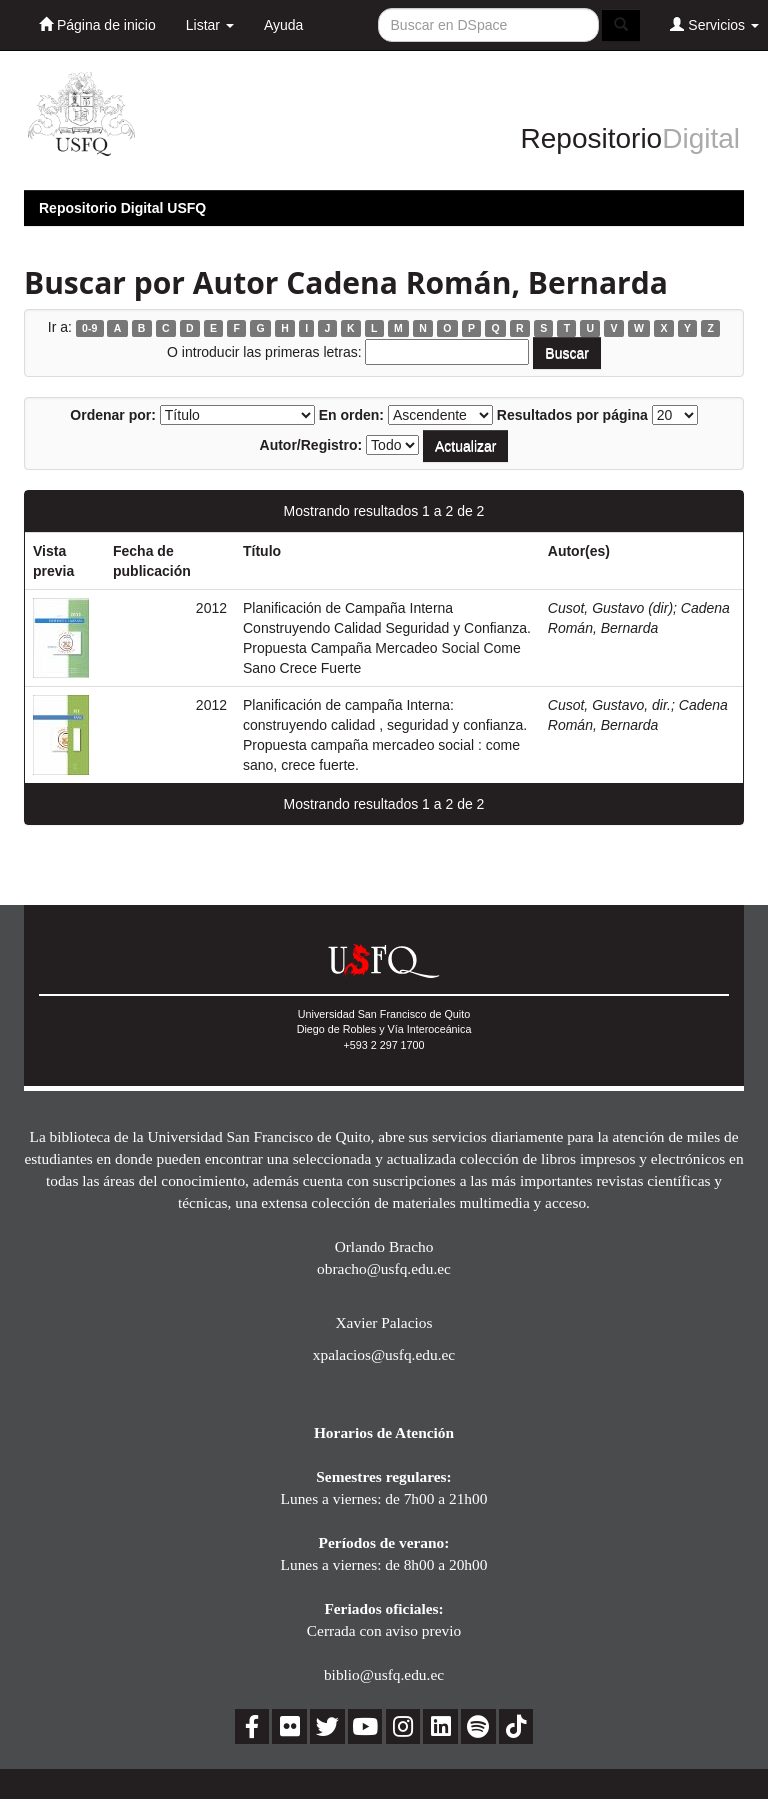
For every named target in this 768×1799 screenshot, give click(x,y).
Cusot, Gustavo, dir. (609, 705)
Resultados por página (572, 415)
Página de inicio (97, 24)
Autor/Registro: (311, 445)
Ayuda (283, 25)
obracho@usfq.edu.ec (384, 1268)
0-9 (89, 328)
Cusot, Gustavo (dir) (610, 608)
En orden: (351, 415)
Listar (210, 25)
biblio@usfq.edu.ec (384, 1674)
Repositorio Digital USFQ (122, 208)
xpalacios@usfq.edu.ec (384, 1354)
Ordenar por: (113, 415)
